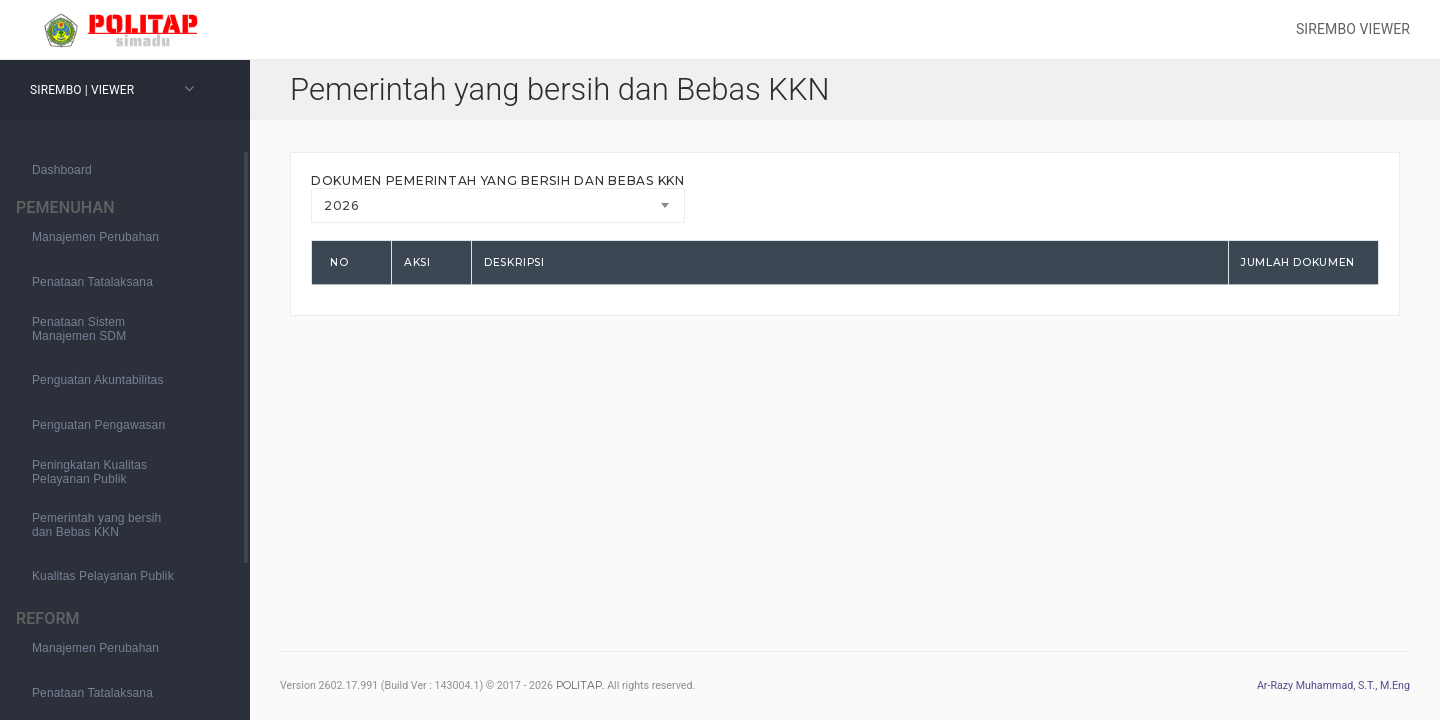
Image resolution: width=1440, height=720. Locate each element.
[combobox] (498, 205)
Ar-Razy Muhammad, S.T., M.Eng (1333, 685)
